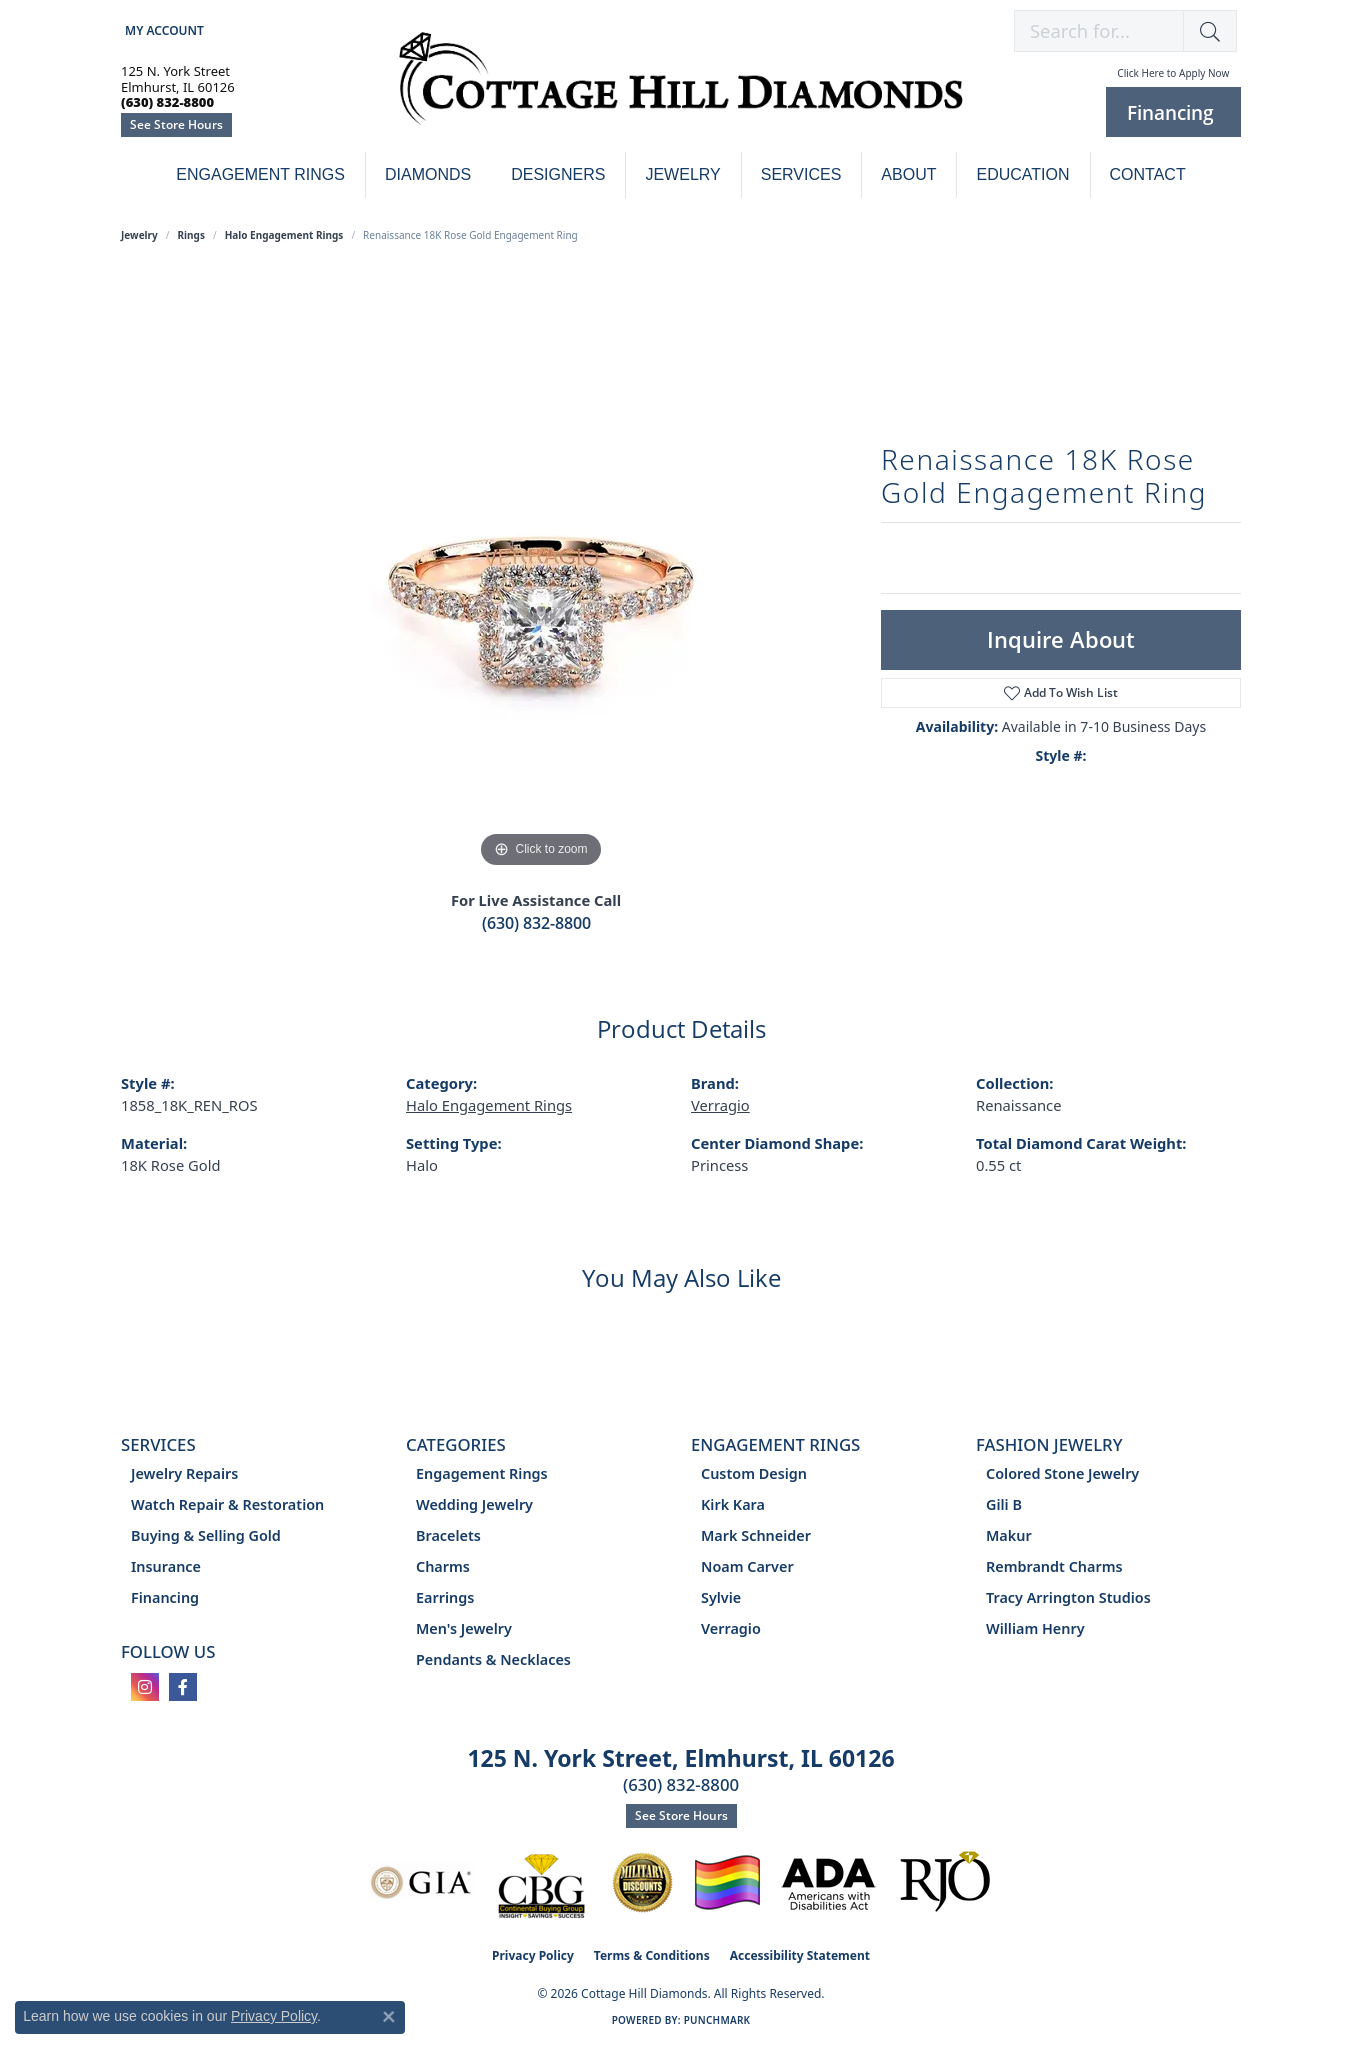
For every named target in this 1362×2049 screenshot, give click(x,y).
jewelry (139, 235)
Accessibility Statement (800, 1955)
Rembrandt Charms (1054, 1566)
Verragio (720, 1105)
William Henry (1035, 1628)
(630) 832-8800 (536, 923)
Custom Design (754, 1473)
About (908, 174)
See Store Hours (176, 124)
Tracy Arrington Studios (1068, 1597)
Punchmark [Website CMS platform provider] (717, 2020)
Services (801, 174)
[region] (541, 573)
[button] (162, 30)
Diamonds (428, 174)
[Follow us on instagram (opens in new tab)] (145, 1687)
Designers (558, 174)
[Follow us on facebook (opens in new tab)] (183, 1687)
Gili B (1004, 1504)
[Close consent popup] (389, 2017)
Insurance (166, 1566)
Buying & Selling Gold (206, 1535)
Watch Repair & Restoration (227, 1504)
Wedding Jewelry (474, 1504)
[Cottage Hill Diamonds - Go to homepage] (680, 89)
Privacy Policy (533, 1955)
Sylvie (721, 1597)
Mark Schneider (756, 1535)
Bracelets (448, 1535)
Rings (191, 235)
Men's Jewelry (464, 1628)
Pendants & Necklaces (493, 1659)
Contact (1148, 174)
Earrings (445, 1597)
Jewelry (682, 174)
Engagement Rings (260, 174)
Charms (443, 1566)
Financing (165, 1597)
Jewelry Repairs (184, 1473)
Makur (1009, 1535)
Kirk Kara (733, 1504)
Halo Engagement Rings (284, 235)
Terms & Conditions (652, 1955)
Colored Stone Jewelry (1062, 1473)
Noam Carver (747, 1566)
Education (1022, 174)
